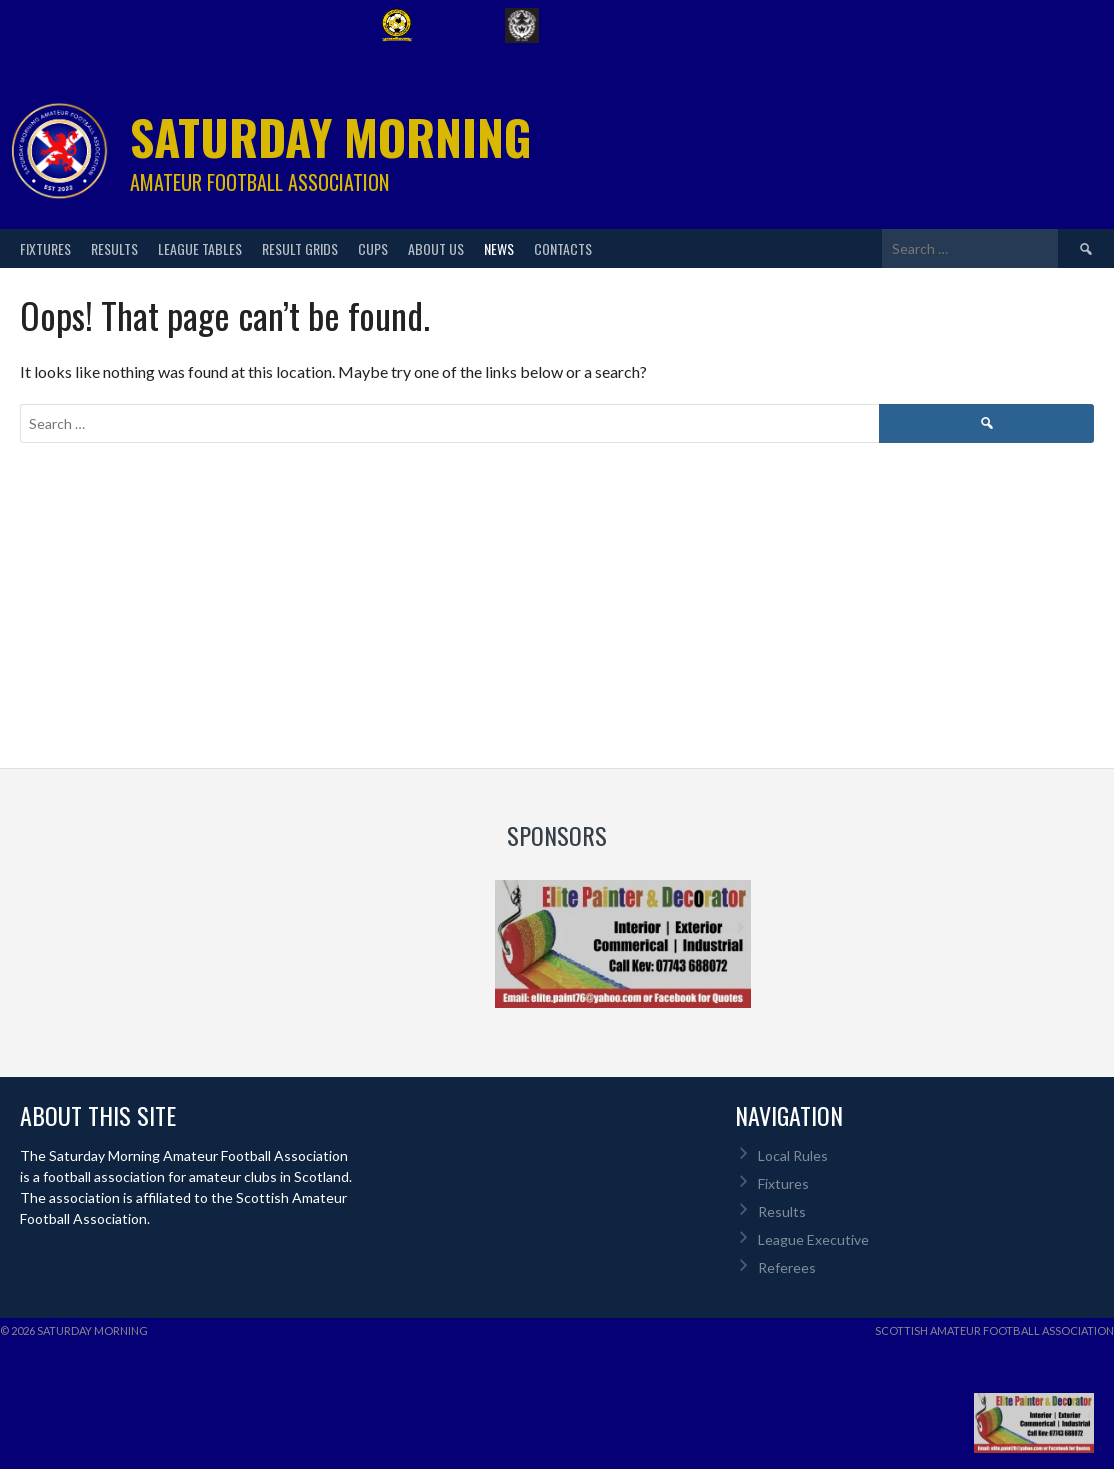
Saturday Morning (331, 136)
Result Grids (300, 248)
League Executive (813, 1239)
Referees (787, 1267)
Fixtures (45, 248)
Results (114, 248)
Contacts (563, 248)
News (499, 248)
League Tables (200, 248)
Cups (373, 248)
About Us (436, 248)
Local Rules (793, 1155)
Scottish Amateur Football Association (994, 1330)
